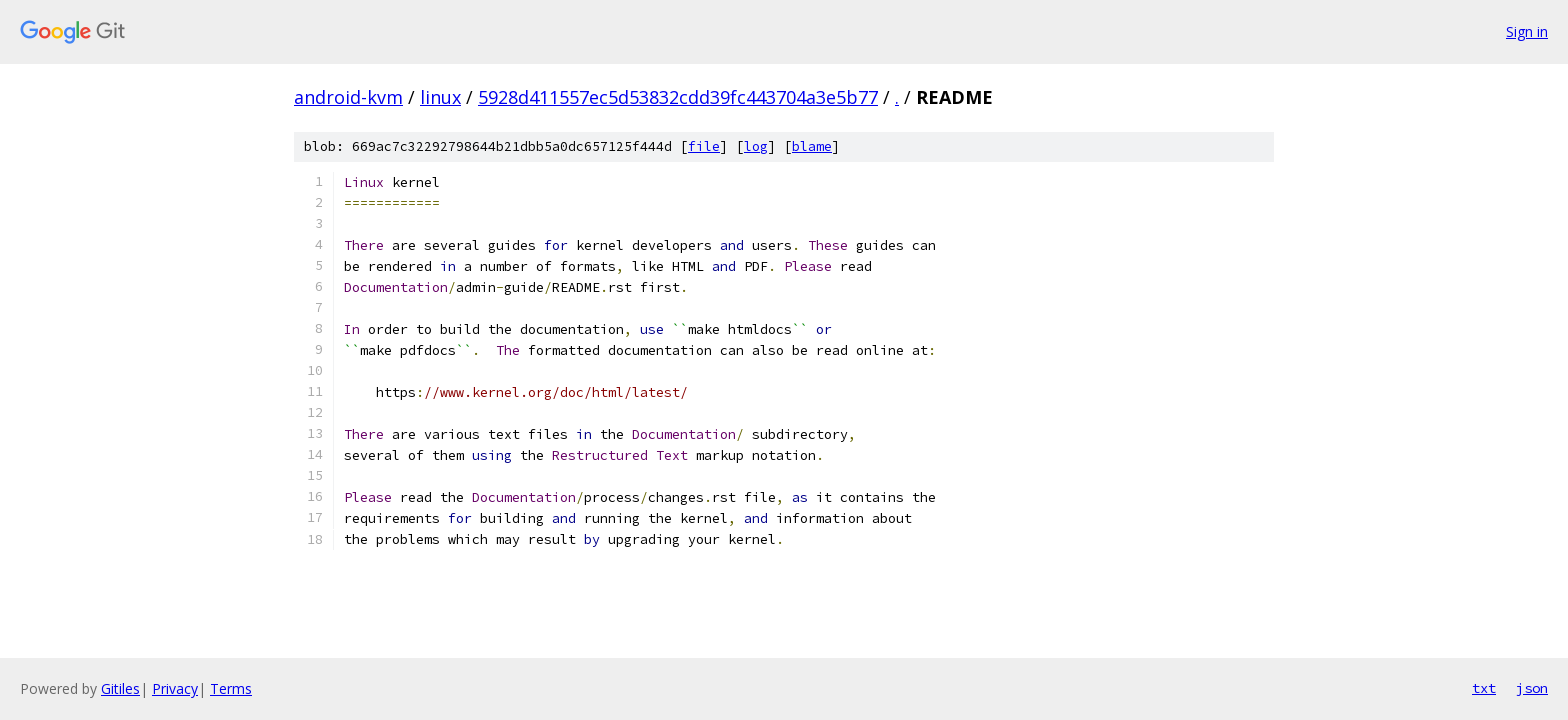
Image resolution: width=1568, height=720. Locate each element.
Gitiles (120, 688)
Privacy (175, 688)
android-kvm (348, 97)
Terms (231, 688)
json (1532, 688)
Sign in (1527, 31)
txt (1484, 688)
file (704, 146)
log (756, 146)
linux (440, 97)
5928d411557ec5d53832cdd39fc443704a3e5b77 (678, 97)
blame (812, 146)
